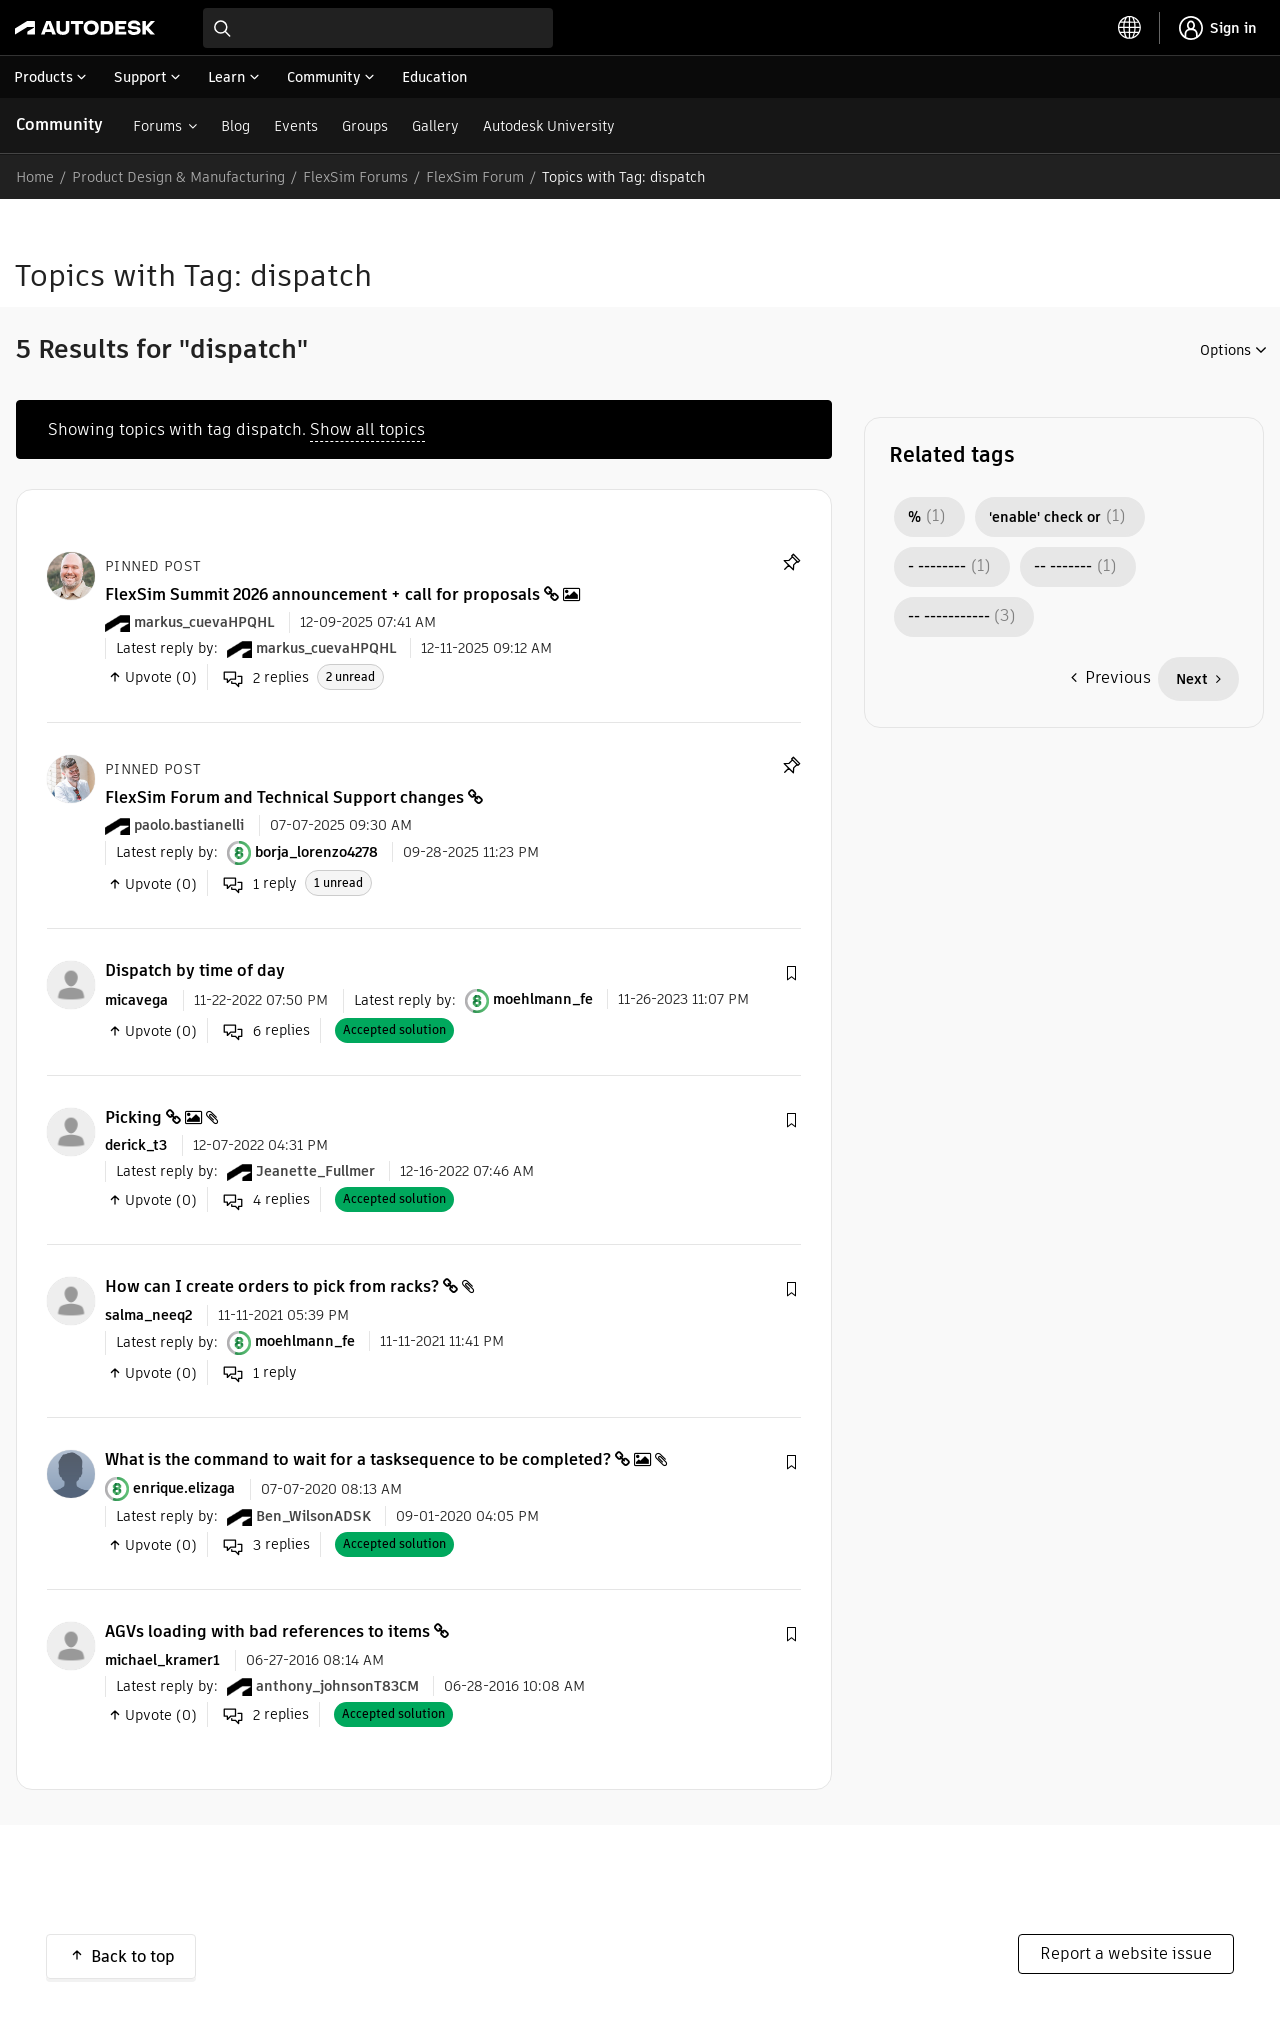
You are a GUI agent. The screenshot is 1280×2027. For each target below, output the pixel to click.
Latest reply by (165, 648)
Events (296, 126)
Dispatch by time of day (195, 970)
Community (59, 124)
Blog (235, 126)
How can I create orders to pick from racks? (272, 1286)
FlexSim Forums (355, 177)
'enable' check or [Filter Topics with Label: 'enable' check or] (1045, 517)
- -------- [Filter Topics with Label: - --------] (937, 567)
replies (266, 678)
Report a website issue (1126, 1953)
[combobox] (378, 28)
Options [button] (1225, 350)
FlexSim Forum (475, 177)
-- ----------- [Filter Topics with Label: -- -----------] (949, 617)
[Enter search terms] (378, 28)
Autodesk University (549, 126)
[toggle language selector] (1130, 28)
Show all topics (367, 429)
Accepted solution (394, 1029)
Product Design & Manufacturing (178, 177)
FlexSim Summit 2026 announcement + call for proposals (322, 594)
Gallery (435, 126)
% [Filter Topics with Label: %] (914, 517)
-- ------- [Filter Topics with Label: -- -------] (1063, 567)
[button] (791, 974)
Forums (157, 126)
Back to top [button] (133, 1956)
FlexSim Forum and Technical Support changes (284, 797)
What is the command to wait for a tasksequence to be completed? (358, 1459)
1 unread (338, 882)
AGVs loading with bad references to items (267, 1631)
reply (260, 884)
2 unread (350, 676)
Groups (365, 126)
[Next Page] (1198, 679)
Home (35, 177)
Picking (133, 1117)
